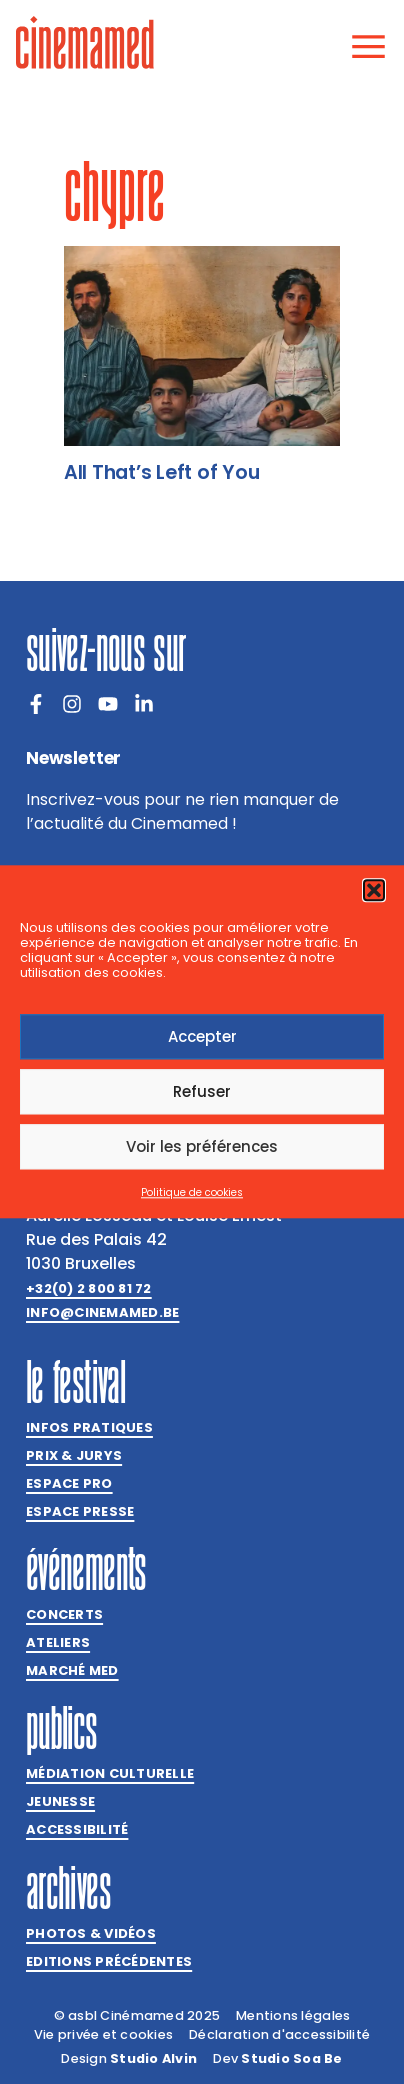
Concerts (64, 1614)
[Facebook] (36, 704)
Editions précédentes (109, 1961)
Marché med (72, 1670)
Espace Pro (69, 1483)
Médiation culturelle (110, 1773)
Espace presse (80, 1511)
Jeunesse (60, 1801)
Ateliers (58, 1642)
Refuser (202, 1091)
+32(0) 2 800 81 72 (89, 1288)
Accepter (202, 1036)
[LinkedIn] (144, 704)
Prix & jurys (74, 1455)
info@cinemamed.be (102, 1312)
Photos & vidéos (91, 1933)
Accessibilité (77, 1829)
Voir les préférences (202, 1146)
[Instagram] (72, 704)
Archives (68, 1888)
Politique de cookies (192, 1193)
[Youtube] (108, 704)
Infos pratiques (89, 1427)
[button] (374, 890)
